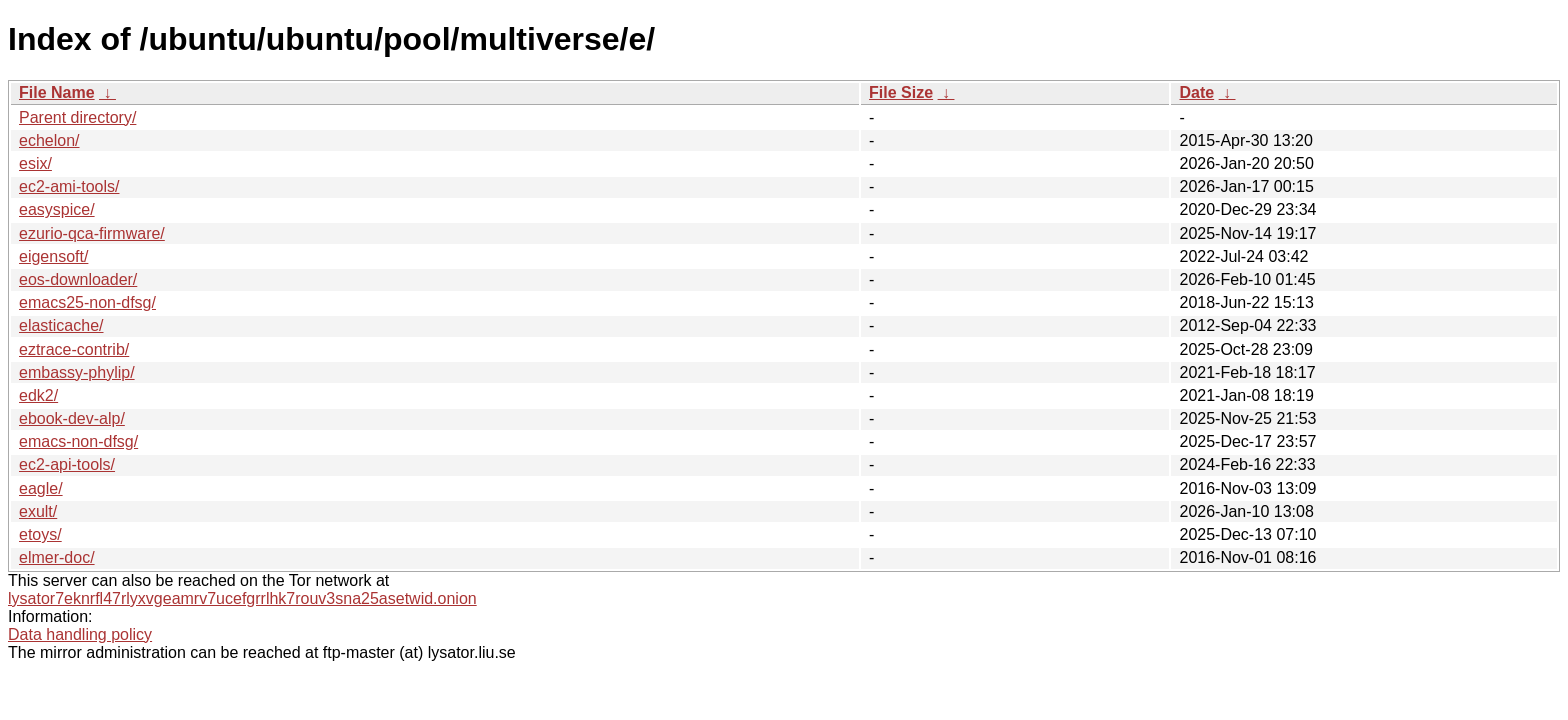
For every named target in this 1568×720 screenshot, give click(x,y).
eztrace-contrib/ (74, 349)
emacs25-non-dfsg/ (87, 302)
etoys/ (40, 534)
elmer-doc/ (57, 557)
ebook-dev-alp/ (72, 418)
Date (1196, 92)
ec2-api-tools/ (67, 464)
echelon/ (49, 140)
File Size (901, 92)
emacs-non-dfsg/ (78, 441)
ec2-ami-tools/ (69, 186)
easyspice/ (57, 209)
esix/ (35, 163)
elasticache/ (61, 325)
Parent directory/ (77, 117)
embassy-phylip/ (77, 372)
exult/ (38, 511)
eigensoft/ (53, 256)
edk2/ (38, 395)
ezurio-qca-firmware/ (92, 233)
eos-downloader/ (78, 279)
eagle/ (41, 488)
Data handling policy (80, 634)
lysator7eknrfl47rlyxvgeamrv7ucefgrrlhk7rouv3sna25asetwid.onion (242, 598)
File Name (57, 92)
